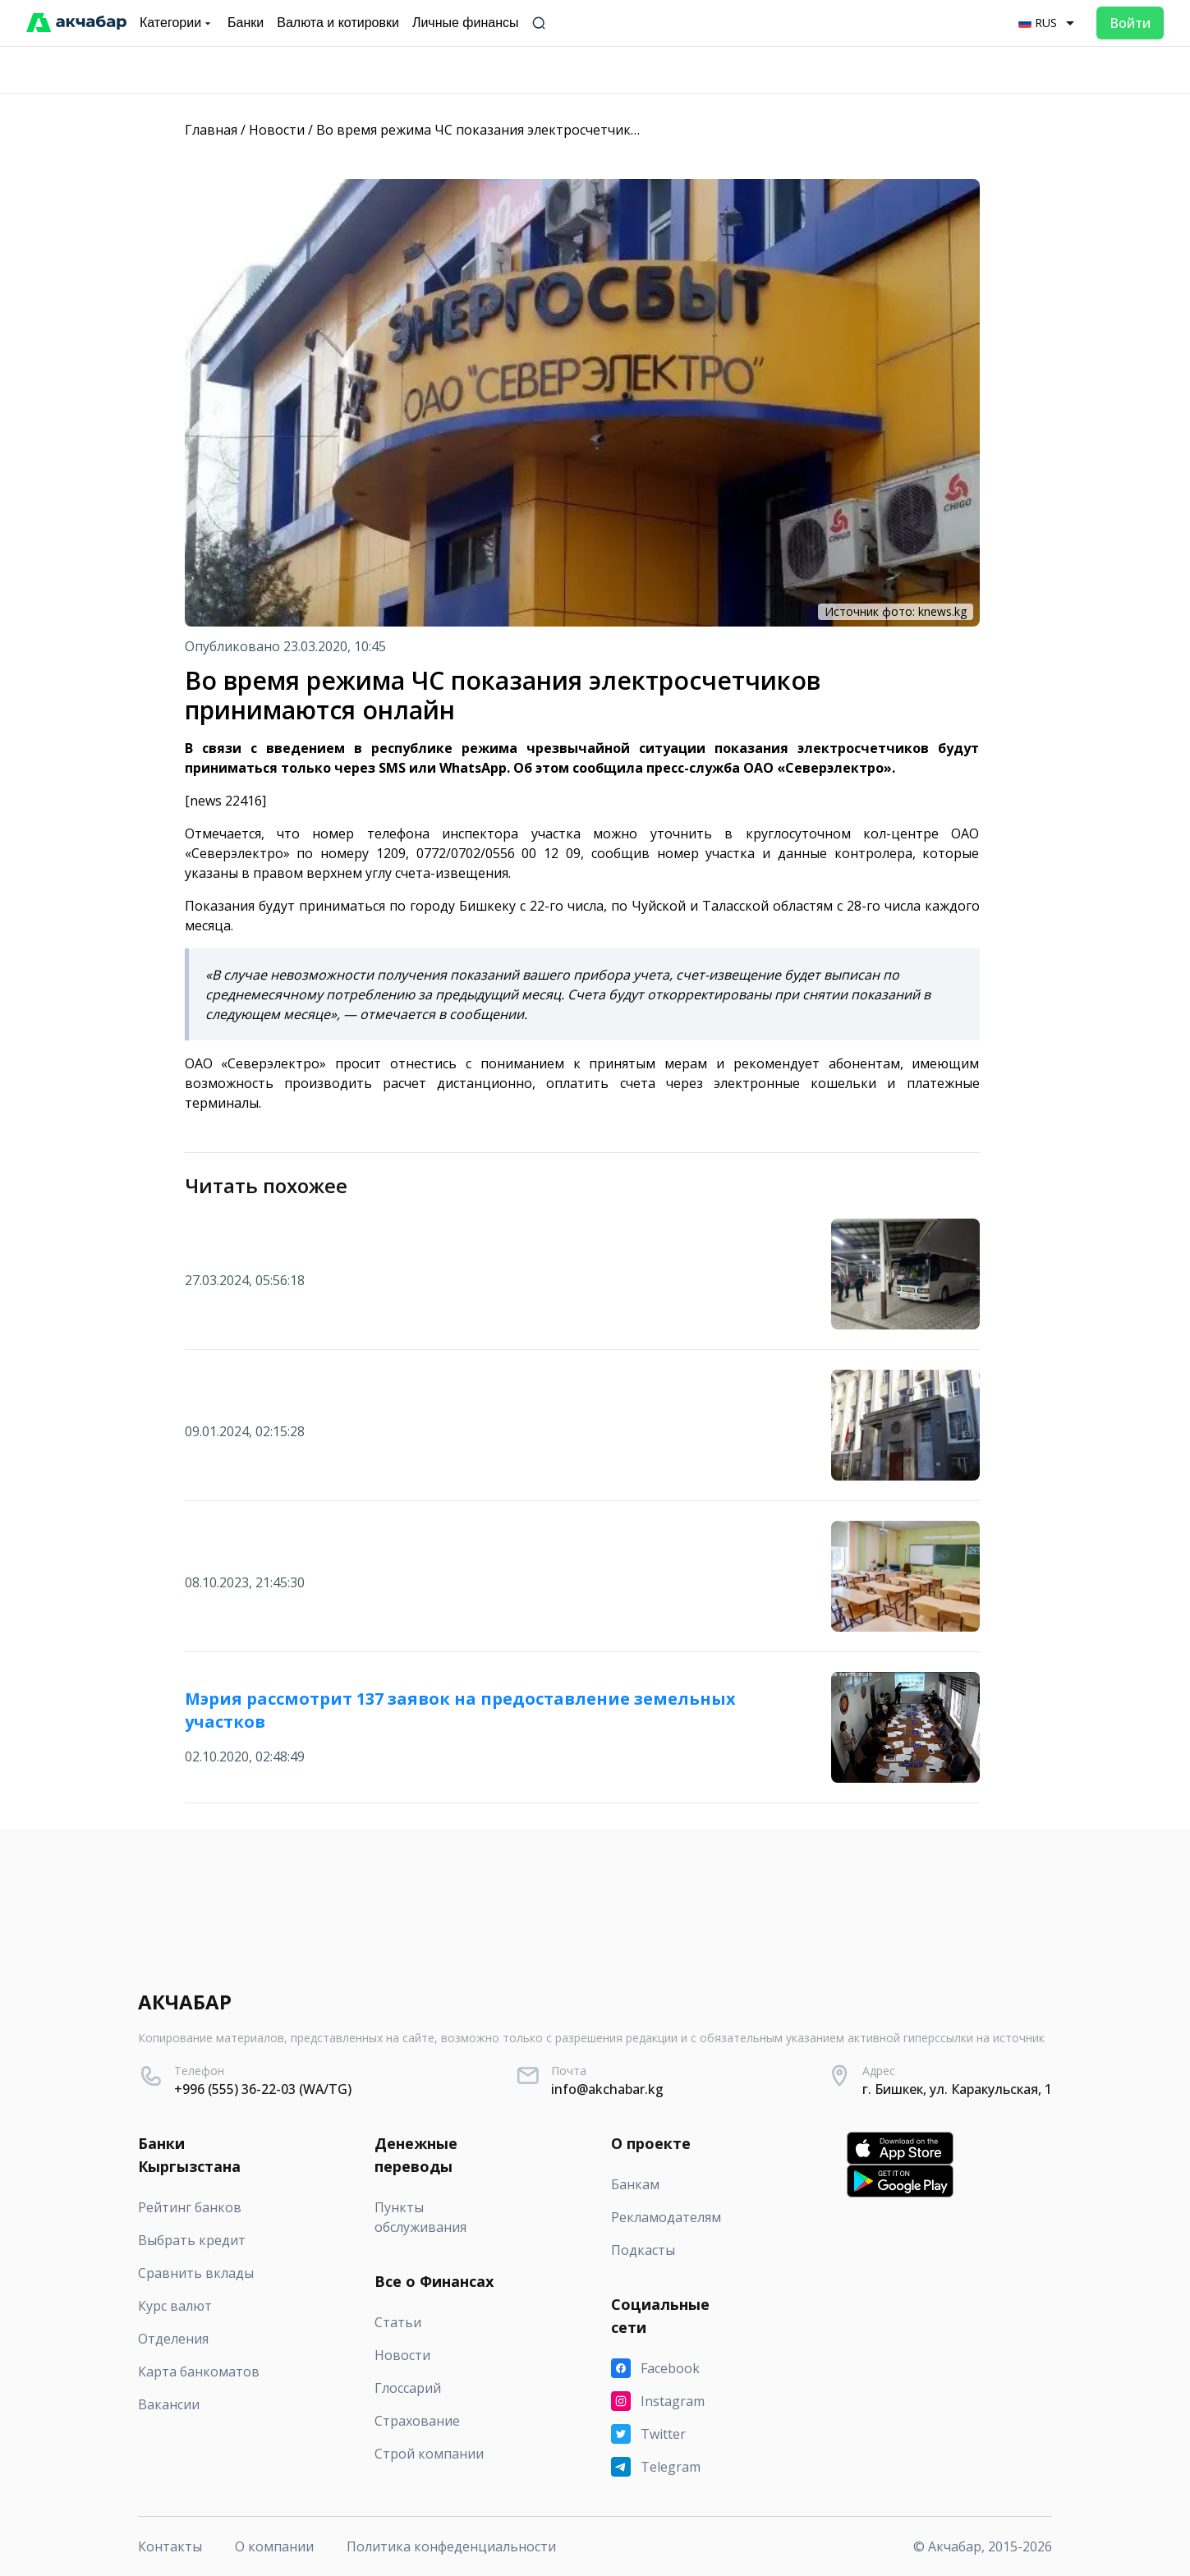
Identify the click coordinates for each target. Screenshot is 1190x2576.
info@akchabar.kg (607, 2089)
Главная (211, 130)
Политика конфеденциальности (451, 2546)
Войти (1130, 23)
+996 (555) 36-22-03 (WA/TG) (262, 2089)
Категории (177, 23)
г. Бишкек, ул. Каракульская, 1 (957, 2089)
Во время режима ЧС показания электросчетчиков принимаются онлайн (553, 130)
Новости (277, 130)
